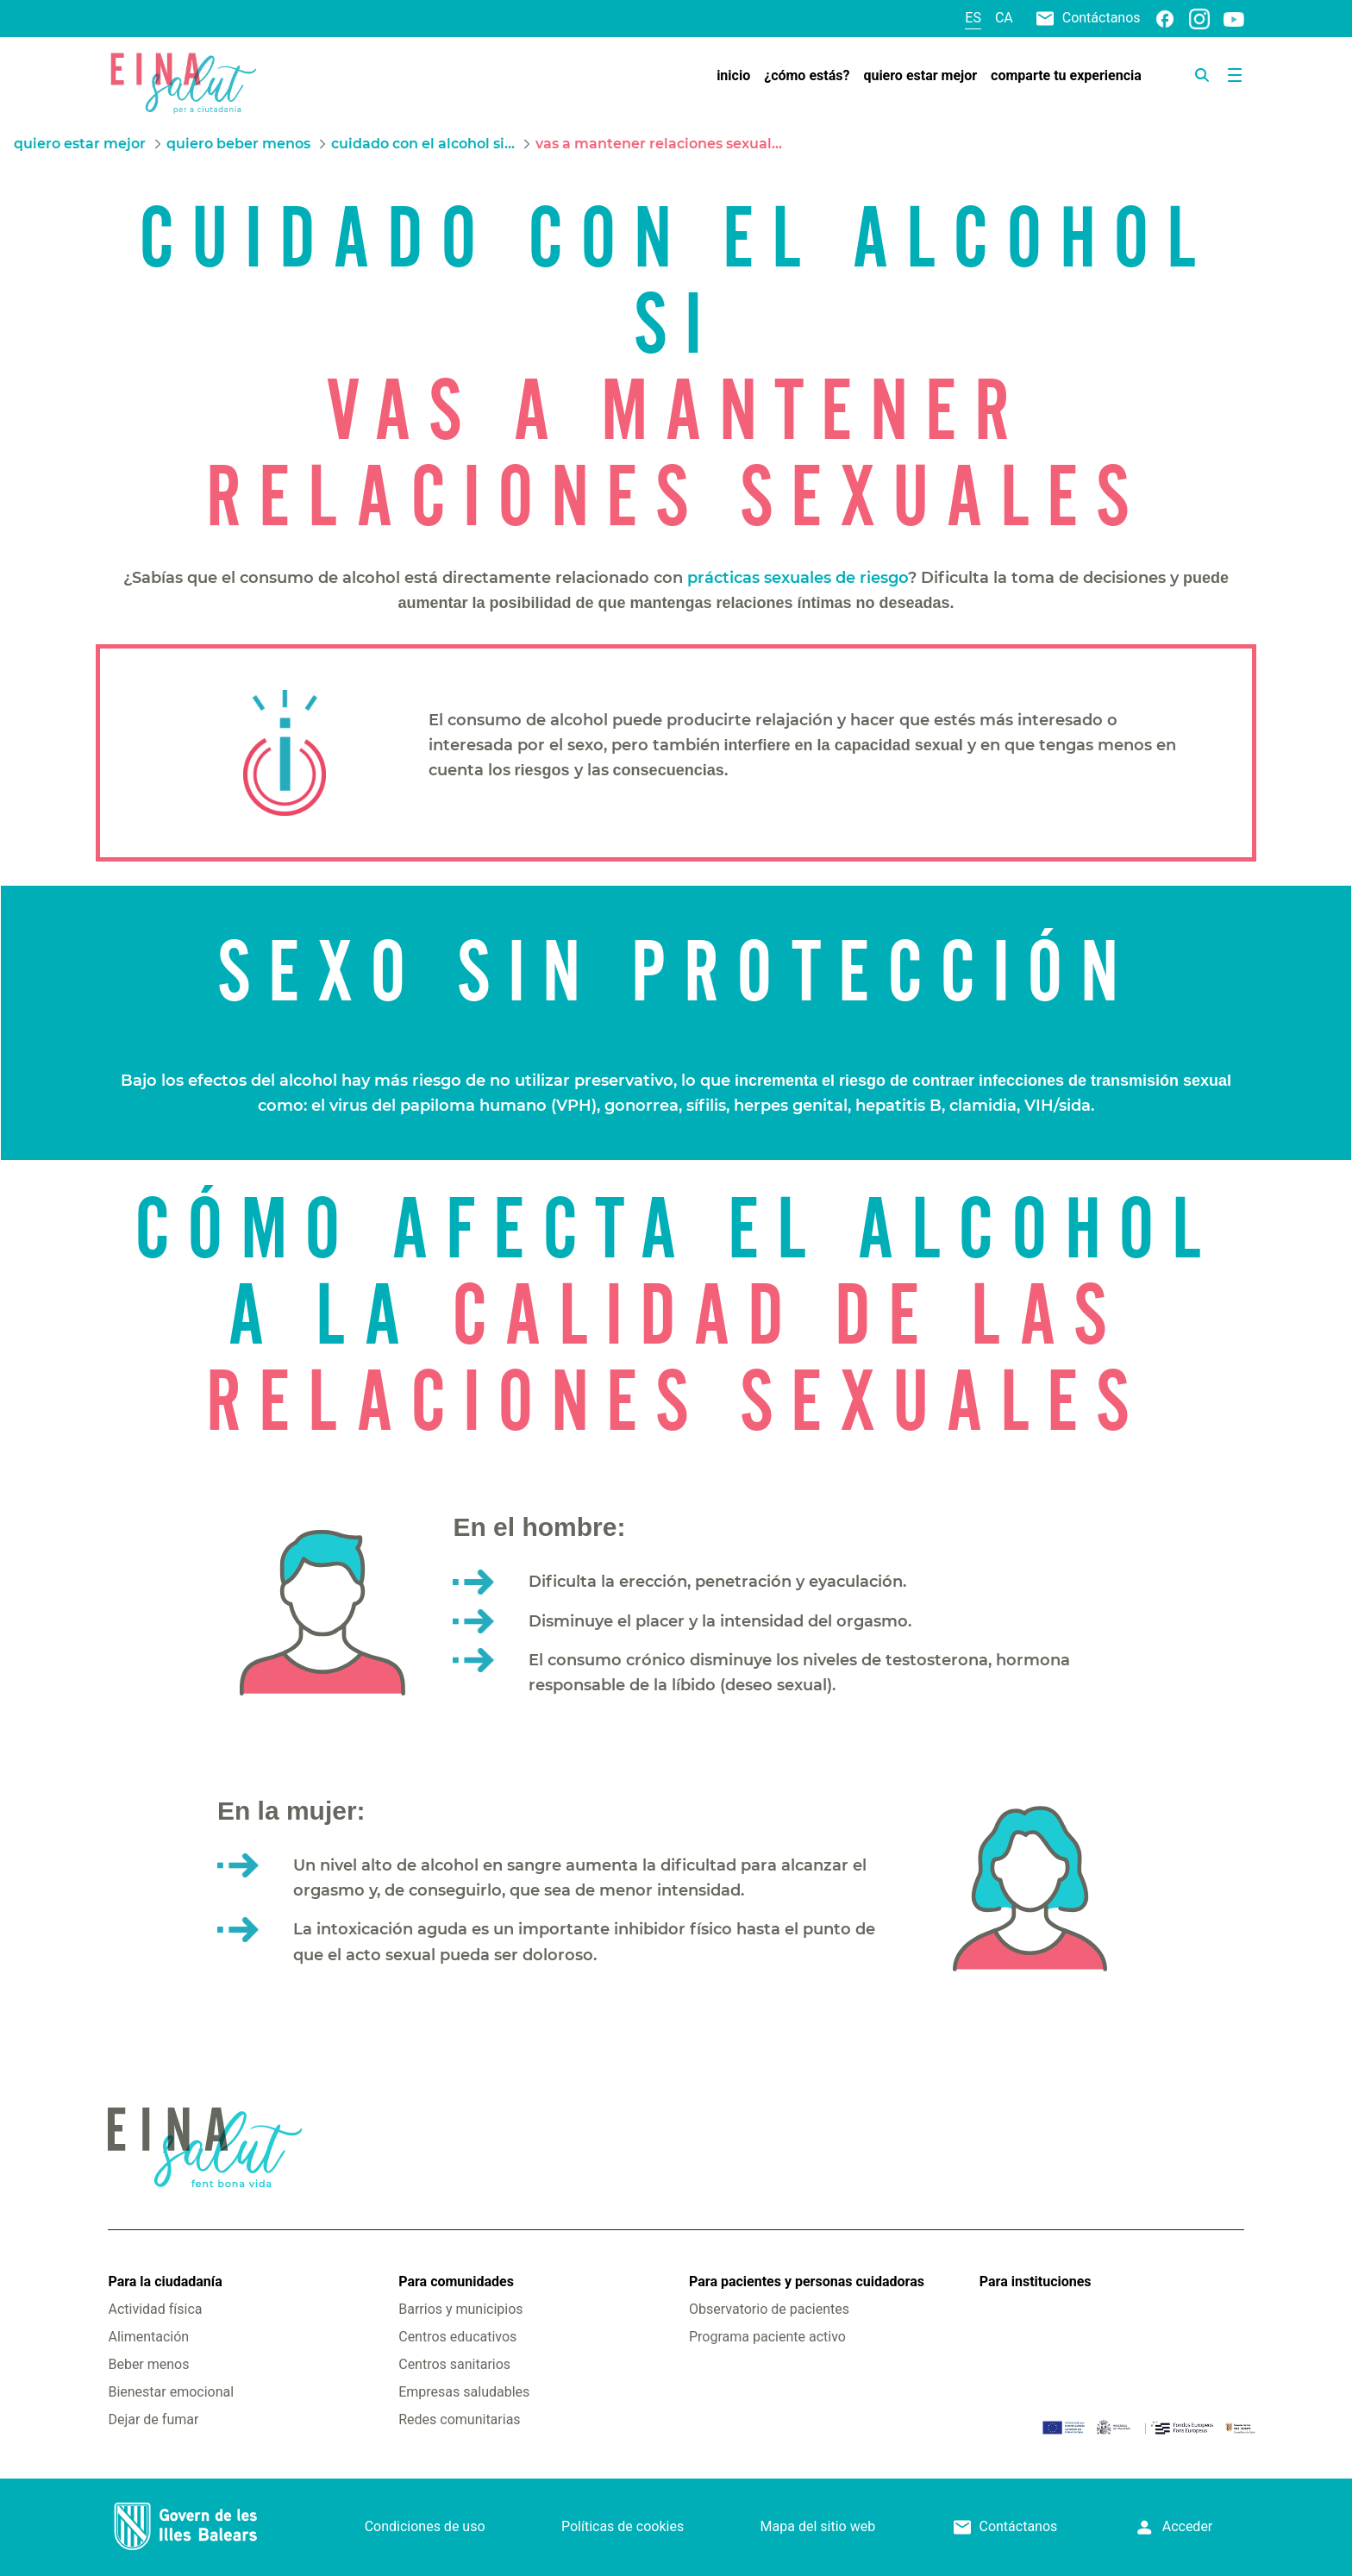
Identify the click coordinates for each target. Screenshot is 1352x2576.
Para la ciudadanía (165, 2281)
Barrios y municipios (460, 2309)
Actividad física (155, 2309)
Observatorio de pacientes (769, 2309)
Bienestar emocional (171, 2392)
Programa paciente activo (767, 2336)
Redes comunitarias (459, 2419)
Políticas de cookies (622, 2526)
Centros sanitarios (454, 2364)
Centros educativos (457, 2336)
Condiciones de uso (425, 2526)
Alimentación (148, 2336)
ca (1004, 17)
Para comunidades (456, 2281)
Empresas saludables (463, 2392)
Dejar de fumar (153, 2419)
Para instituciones (1036, 2281)
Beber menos (148, 2364)
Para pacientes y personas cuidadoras (806, 2281)
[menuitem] (733, 76)
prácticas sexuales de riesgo (797, 577)
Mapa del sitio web (818, 2526)
